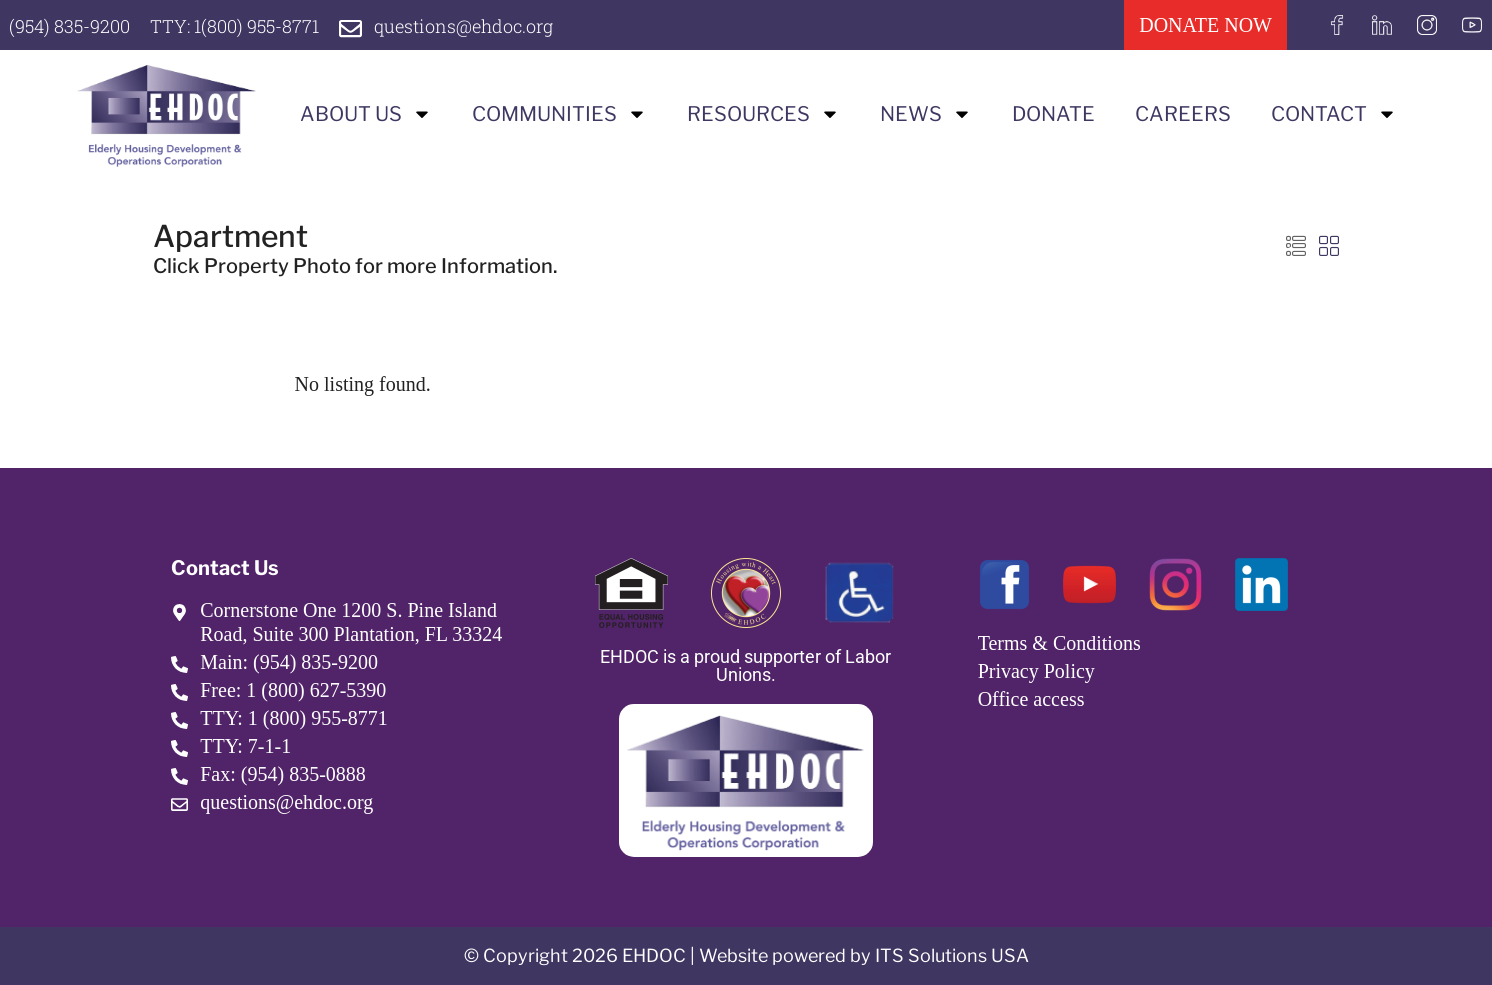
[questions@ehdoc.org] (350, 28)
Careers (1183, 114)
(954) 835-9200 (69, 26)
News (926, 114)
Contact (1334, 114)
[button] (1296, 247)
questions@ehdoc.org (463, 26)
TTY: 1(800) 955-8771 (234, 26)
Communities (559, 114)
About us (366, 114)
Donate (1053, 114)
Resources (763, 114)
